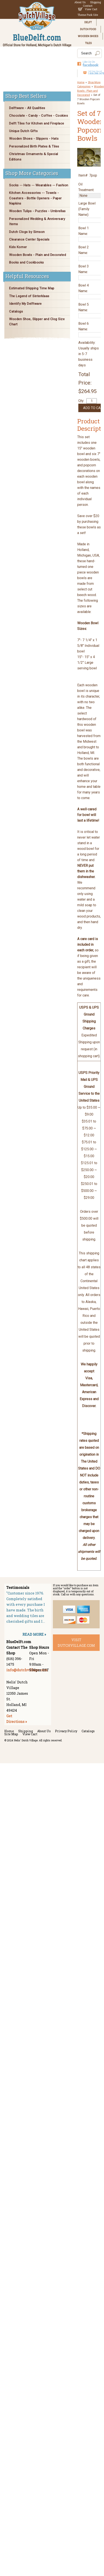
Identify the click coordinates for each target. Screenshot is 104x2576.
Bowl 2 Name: (83, 250)
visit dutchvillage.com (76, 1642)
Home (80, 82)
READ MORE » (34, 1634)
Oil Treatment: (86, 187)
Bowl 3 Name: (83, 269)
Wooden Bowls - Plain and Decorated (90, 91)
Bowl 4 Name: (83, 288)
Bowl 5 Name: (83, 307)
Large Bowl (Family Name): (87, 209)
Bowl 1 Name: (83, 231)
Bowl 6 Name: (83, 326)
